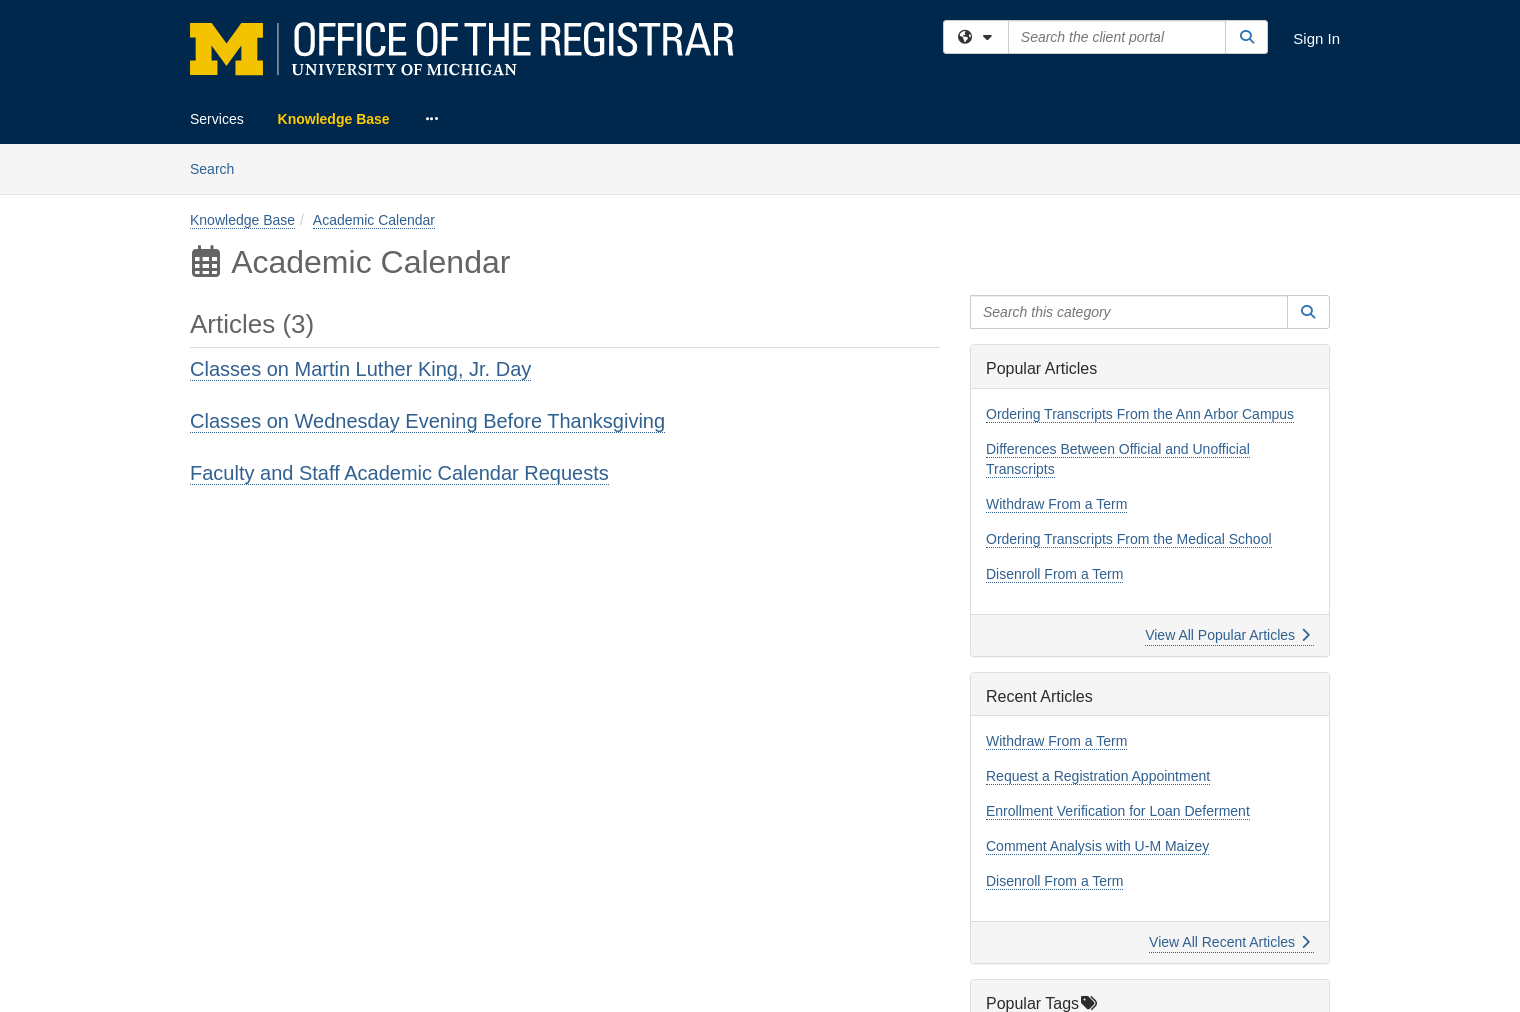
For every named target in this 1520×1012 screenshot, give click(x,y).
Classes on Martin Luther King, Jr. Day (360, 369)
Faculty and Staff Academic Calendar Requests (399, 473)
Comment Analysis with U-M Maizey (1097, 846)
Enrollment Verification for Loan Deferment (1118, 811)
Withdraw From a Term (1056, 504)
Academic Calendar (374, 220)
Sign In (1316, 38)
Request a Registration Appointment (1098, 776)
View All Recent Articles (1229, 942)
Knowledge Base (334, 119)
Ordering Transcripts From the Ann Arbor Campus (1140, 414)
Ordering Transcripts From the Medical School (1129, 539)
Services (217, 119)
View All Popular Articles (1227, 635)
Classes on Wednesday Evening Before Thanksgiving (427, 421)
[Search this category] (1129, 312)
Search (219, 167)
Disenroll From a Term (1054, 574)
